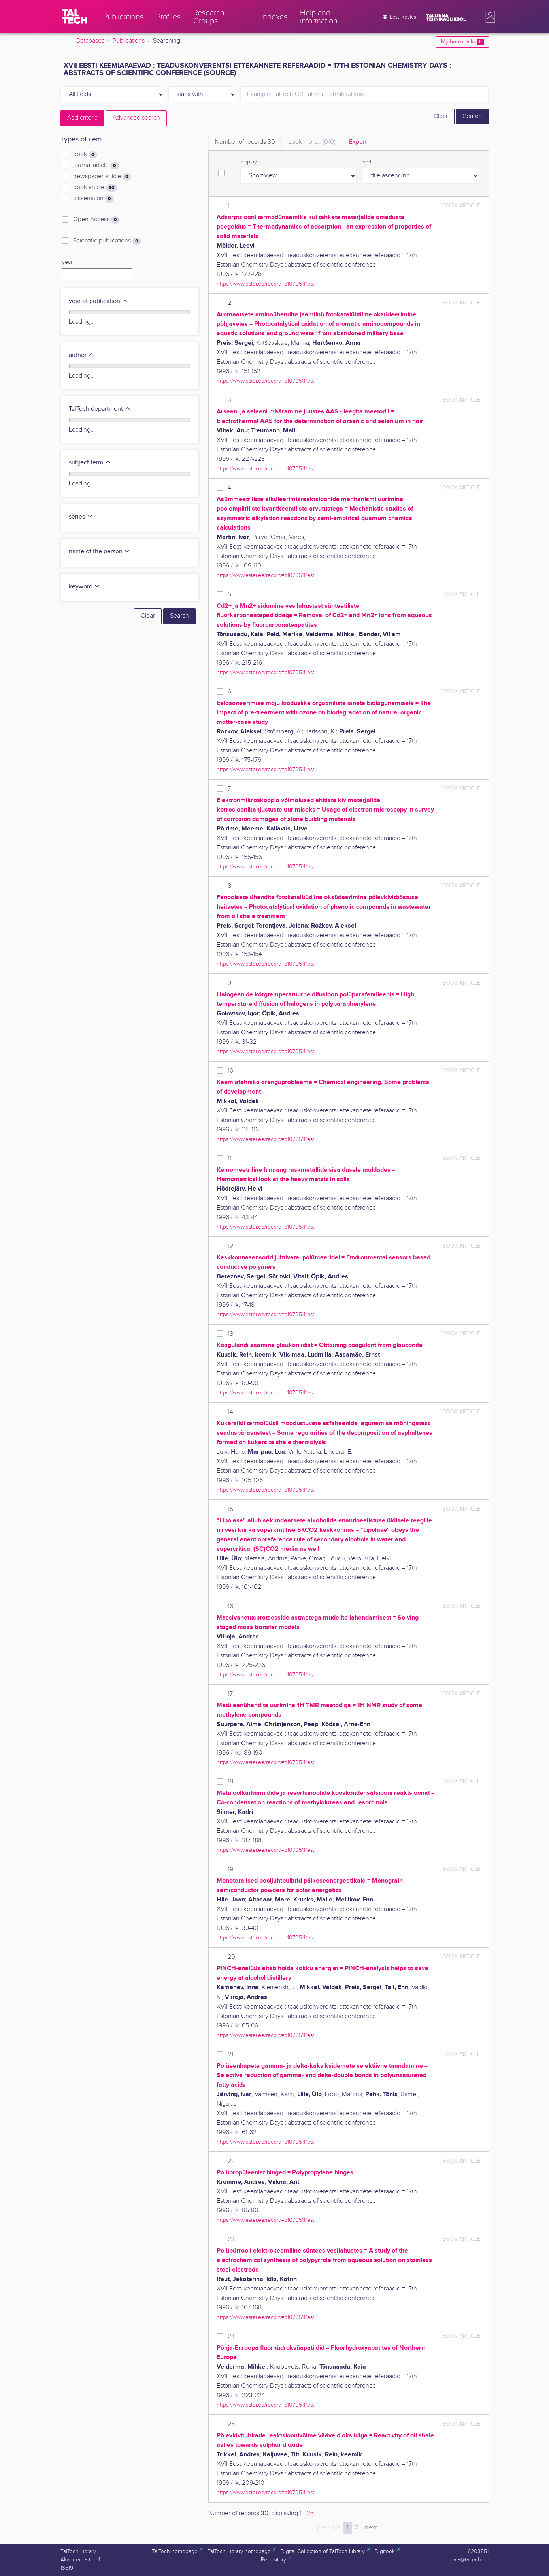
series (81, 516)
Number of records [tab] (245, 142)
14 (230, 1412)
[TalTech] (74, 16)
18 (230, 1781)
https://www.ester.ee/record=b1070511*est (265, 283)
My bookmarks (462, 42)
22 (231, 2161)
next (371, 2527)
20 (231, 1957)
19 (230, 1869)
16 (230, 1606)
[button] (489, 16)
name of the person (99, 551)
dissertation (93, 199)
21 (230, 2054)
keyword (84, 586)
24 (231, 2336)
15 (230, 1509)
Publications (129, 41)
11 (230, 1158)
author (81, 355)
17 (230, 1694)
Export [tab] (357, 142)
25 (231, 2424)
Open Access (96, 220)
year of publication (98, 301)
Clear (441, 116)
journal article (96, 165)
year (67, 262)
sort (367, 162)
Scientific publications (107, 241)
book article (95, 188)
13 (230, 1334)
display (248, 162)
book (85, 154)
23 (231, 2239)
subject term (90, 462)
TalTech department (100, 409)
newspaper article (102, 176)
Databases (90, 41)
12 (230, 1246)
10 (231, 1071)
